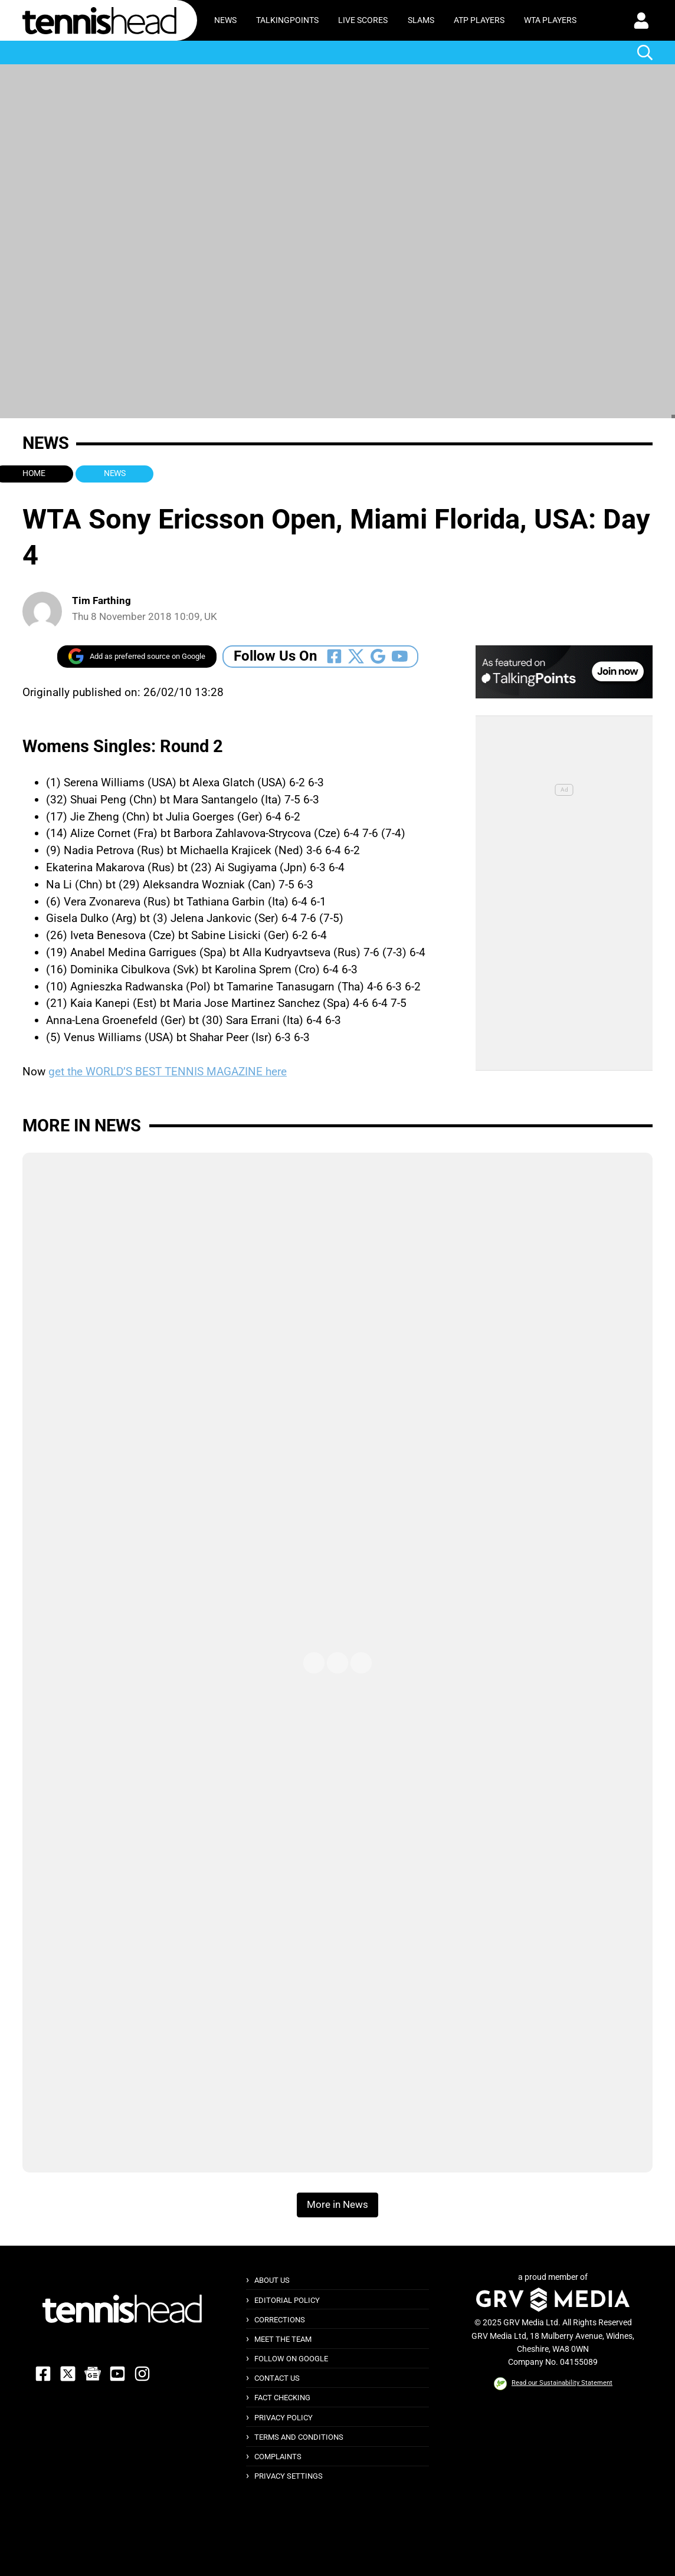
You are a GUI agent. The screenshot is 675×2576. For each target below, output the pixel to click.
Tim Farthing (101, 601)
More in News (81, 1125)
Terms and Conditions (298, 2437)
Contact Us (277, 2378)
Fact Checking (282, 2397)
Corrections (279, 2319)
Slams (421, 20)
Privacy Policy (283, 2417)
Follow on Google (291, 2358)
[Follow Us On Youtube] (400, 656)
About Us (272, 2280)
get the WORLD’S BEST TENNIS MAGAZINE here (167, 1071)
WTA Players (550, 20)
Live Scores (363, 20)
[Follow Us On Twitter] (356, 656)
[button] (641, 20)
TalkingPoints (287, 20)
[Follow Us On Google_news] (378, 656)
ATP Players (479, 20)
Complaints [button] (278, 2457)
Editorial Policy (287, 2300)
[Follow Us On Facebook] (334, 656)
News (225, 20)
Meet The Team (283, 2339)
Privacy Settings (288, 2476)
